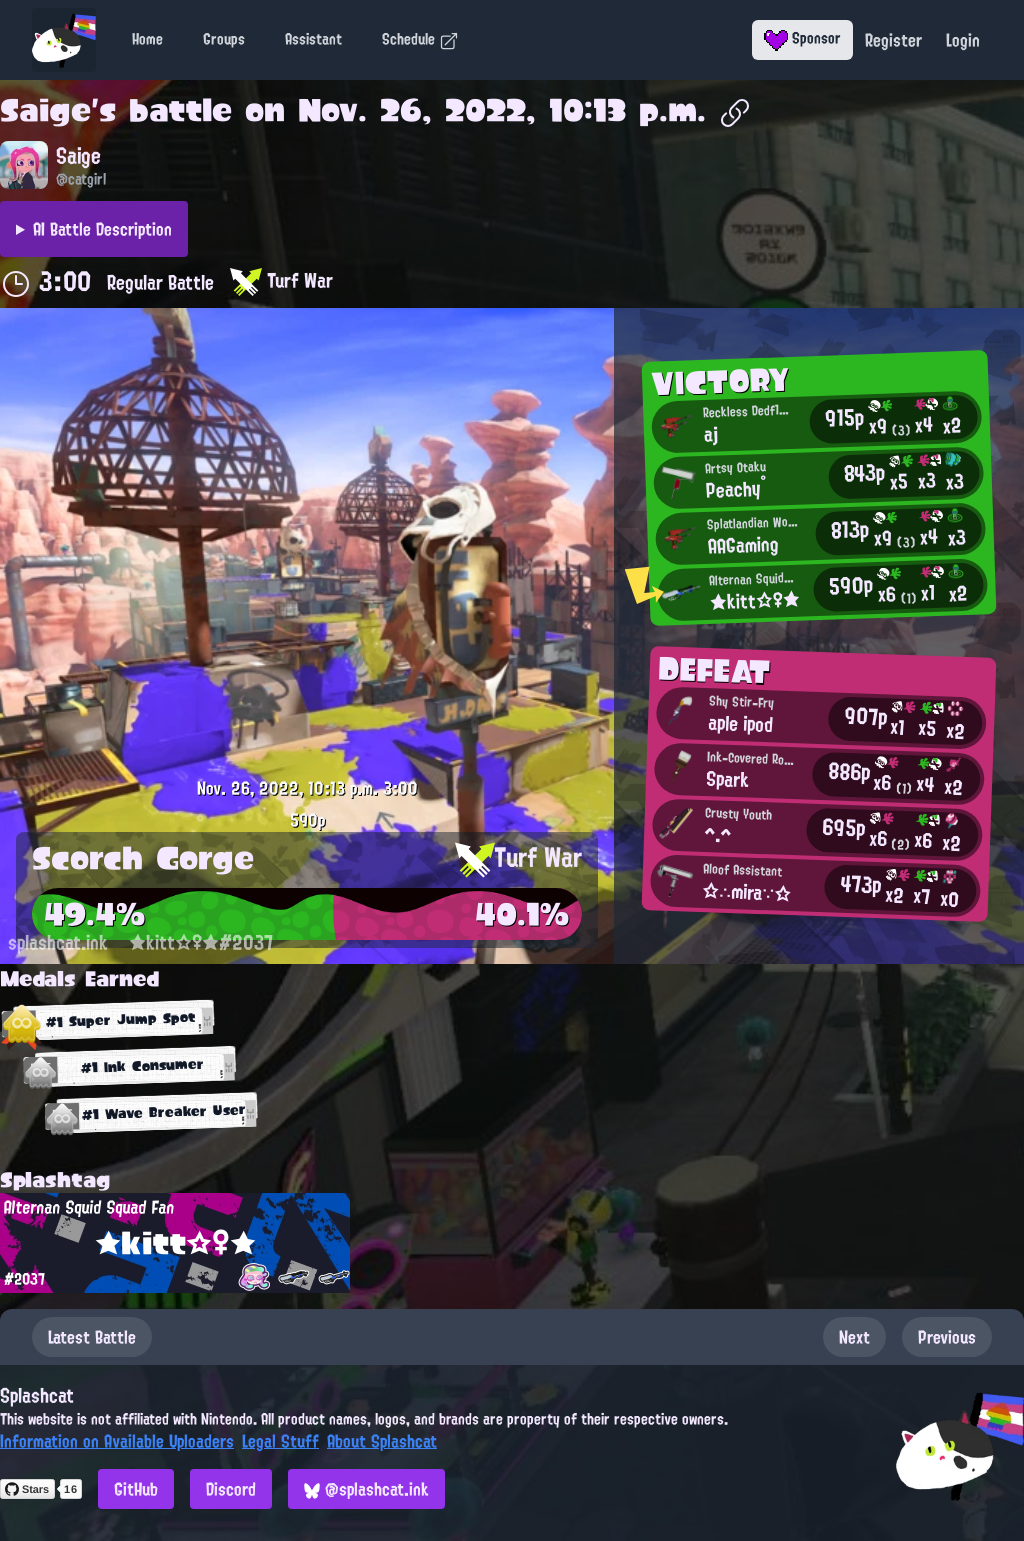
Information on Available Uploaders (117, 1441)
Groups (224, 39)
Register (893, 40)
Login (963, 40)
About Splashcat (382, 1441)
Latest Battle (92, 1337)
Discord (231, 1489)
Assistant (313, 39)
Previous (947, 1337)
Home (147, 39)
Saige (45, 110)
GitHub (136, 1489)
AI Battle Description (102, 229)
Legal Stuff (280, 1441)
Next (854, 1337)
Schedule (420, 39)
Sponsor (802, 38)
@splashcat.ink (366, 1489)
